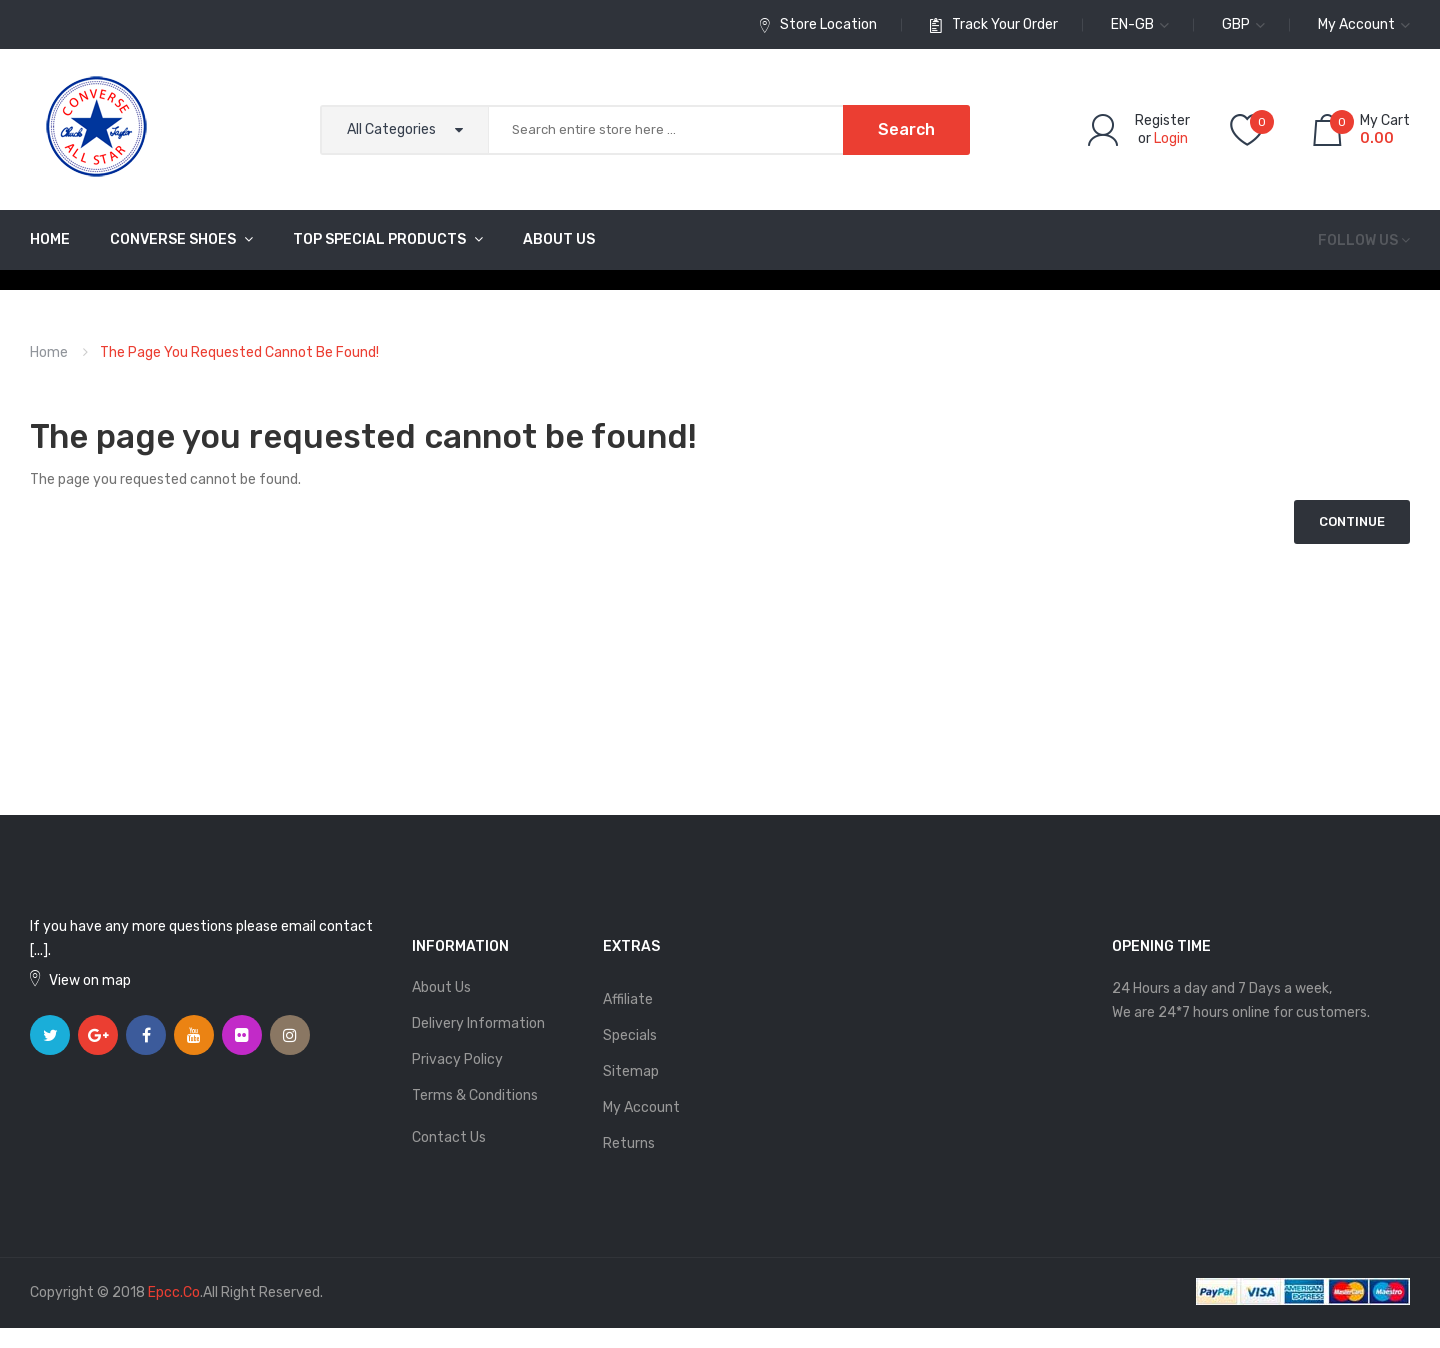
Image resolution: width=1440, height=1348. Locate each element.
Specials (630, 1035)
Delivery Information (478, 1023)
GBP (1243, 24)
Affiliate (628, 999)
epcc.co (174, 1292)
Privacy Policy (457, 1059)
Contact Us (449, 1137)
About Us (441, 987)
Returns (629, 1143)
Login (1171, 138)
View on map (90, 980)
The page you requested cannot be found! (239, 352)
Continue (1352, 521)
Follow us (1358, 240)
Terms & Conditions (475, 1095)
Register (1162, 120)
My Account (641, 1107)
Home (49, 352)
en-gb (1140, 24)
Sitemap (631, 1071)
